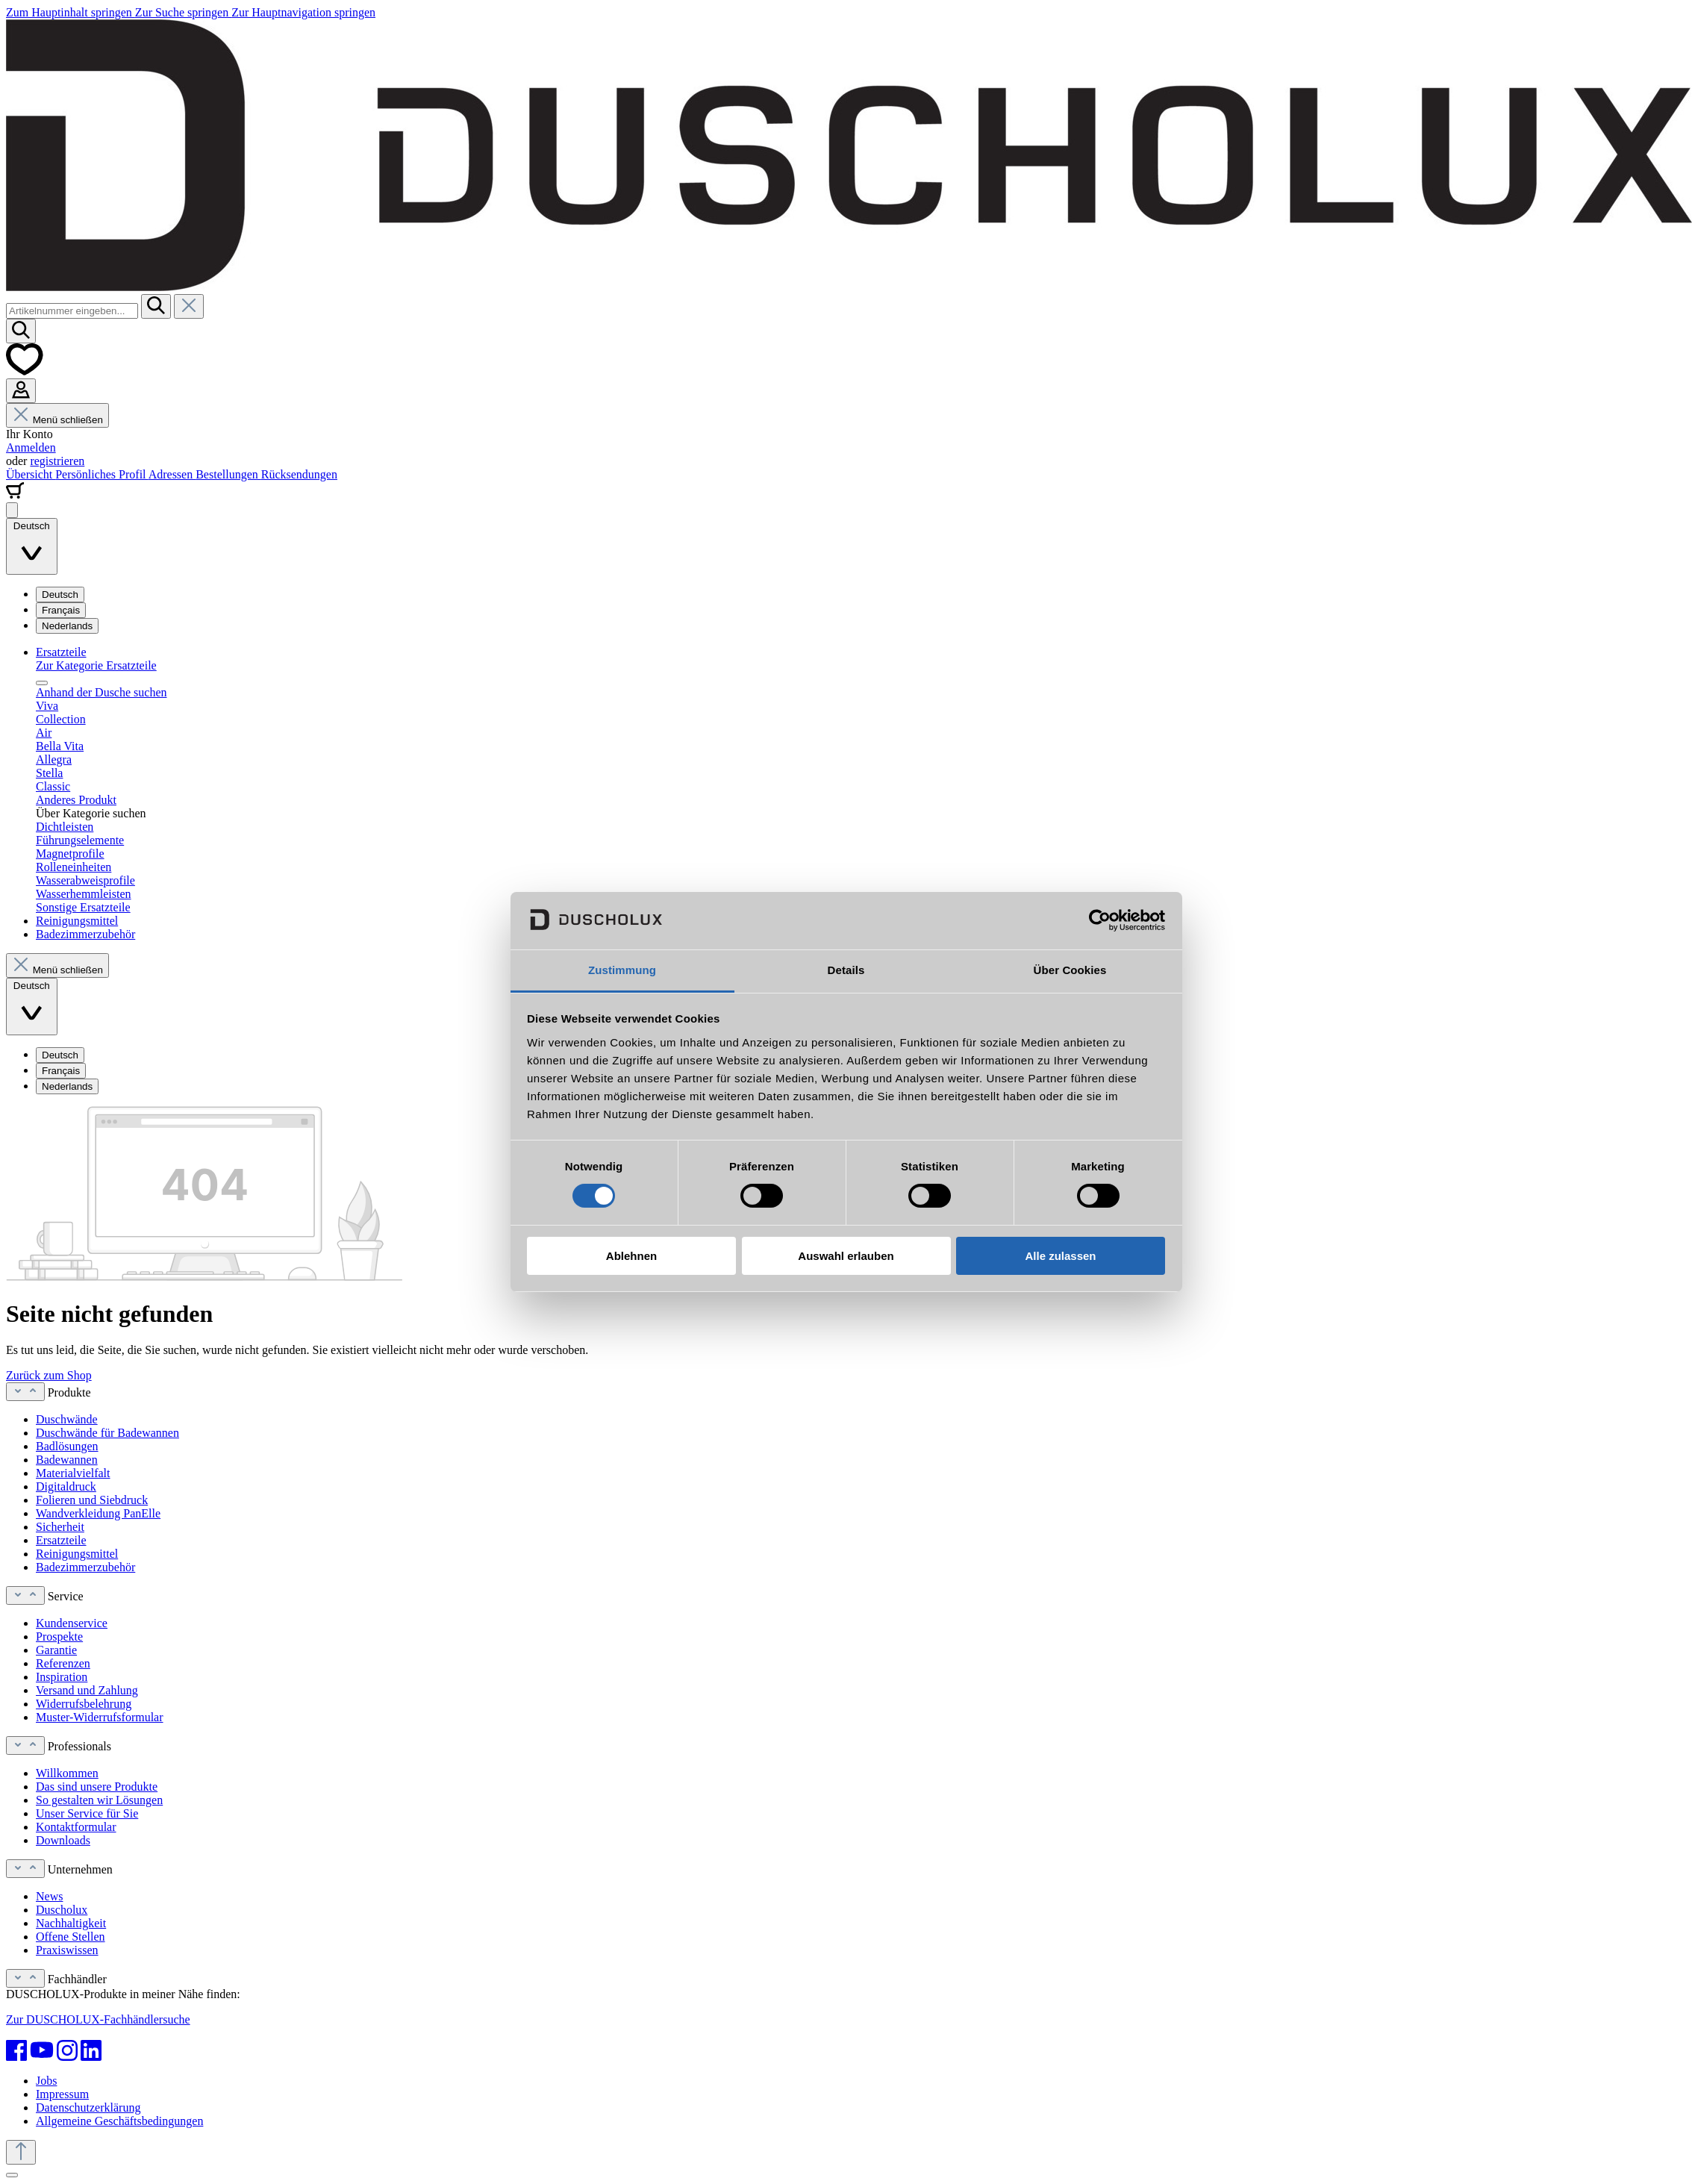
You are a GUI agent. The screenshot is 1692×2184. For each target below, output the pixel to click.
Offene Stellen (70, 1936)
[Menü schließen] (42, 683)
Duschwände (67, 1419)
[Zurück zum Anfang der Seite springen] (21, 2152)
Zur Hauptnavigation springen (303, 12)
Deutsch (60, 594)
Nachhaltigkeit (71, 1923)
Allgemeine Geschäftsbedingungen (119, 2121)
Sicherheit (60, 1526)
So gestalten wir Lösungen (99, 1800)
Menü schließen (57, 419)
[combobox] (72, 311)
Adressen (172, 474)
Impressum (62, 2094)
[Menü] (12, 510)
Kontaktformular (76, 1826)
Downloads (63, 1840)
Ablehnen (631, 1255)
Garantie (56, 1650)
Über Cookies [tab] (1070, 970)
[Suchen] (156, 306)
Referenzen (63, 1663)
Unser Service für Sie (87, 1813)
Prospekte (59, 1636)
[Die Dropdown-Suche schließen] (189, 306)
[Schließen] (12, 2175)
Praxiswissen (67, 1950)
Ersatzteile (61, 1540)
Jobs (46, 2080)
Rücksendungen (299, 474)
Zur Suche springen (183, 12)
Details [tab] (846, 970)
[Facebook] (16, 2050)
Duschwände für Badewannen (107, 1432)
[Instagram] (67, 2050)
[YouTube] (42, 2050)
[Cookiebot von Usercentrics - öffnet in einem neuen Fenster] (1099, 920)
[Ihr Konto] (21, 390)
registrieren (57, 461)
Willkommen (67, 1773)
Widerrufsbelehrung (83, 1703)
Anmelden (31, 447)
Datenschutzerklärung (88, 2107)
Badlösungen (67, 1446)
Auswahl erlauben (845, 1255)
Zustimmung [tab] (622, 970)
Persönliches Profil (101, 474)
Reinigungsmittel (77, 1553)
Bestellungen (228, 474)
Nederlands (67, 625)
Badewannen (67, 1459)
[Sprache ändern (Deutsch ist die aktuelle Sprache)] (31, 546)
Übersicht (30, 474)
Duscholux (61, 1909)
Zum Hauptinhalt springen (70, 12)
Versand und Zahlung (87, 1690)
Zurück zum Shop (49, 1375)
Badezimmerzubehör (85, 1567)
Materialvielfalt (73, 1473)
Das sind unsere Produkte (96, 1786)
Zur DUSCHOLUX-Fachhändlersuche (98, 2019)
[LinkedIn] (91, 2050)
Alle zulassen (1060, 1255)
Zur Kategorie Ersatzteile (96, 665)
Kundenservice (71, 1623)
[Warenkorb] (15, 495)
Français (61, 610)
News (49, 1896)
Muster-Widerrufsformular (99, 1717)
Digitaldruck (66, 1486)
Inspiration (61, 1676)
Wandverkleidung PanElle (98, 1513)
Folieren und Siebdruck (92, 1500)
